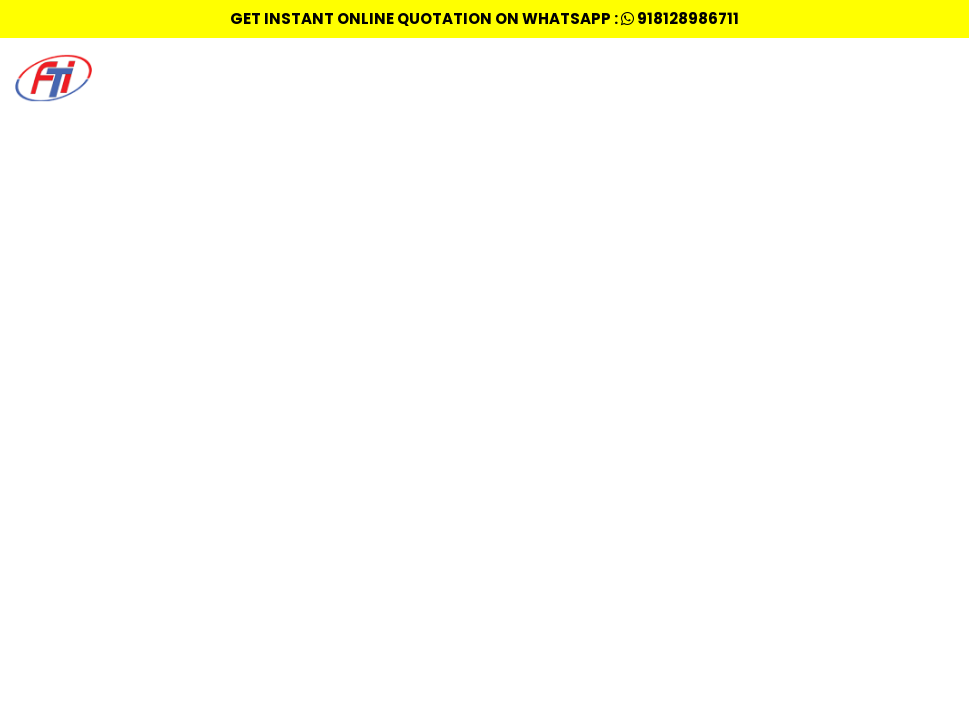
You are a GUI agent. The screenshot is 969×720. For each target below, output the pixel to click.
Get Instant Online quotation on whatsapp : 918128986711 (484, 18)
